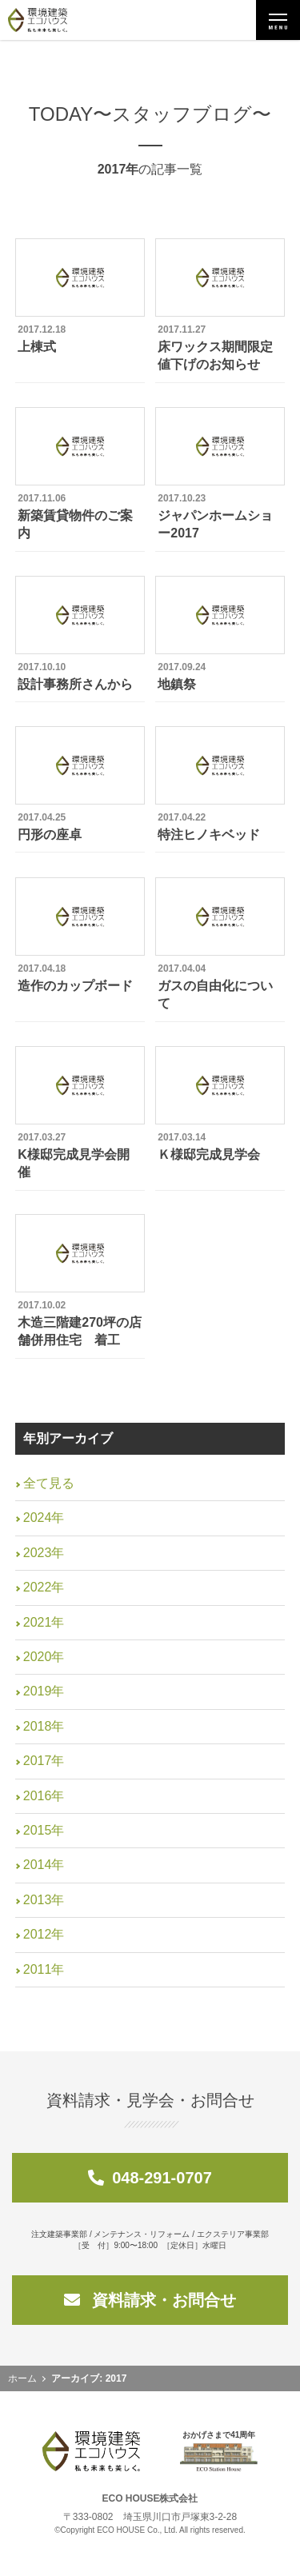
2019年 (44, 1691)
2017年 (44, 1760)
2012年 (44, 1934)
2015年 (44, 1830)
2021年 (44, 1622)
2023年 (44, 1553)
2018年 (44, 1726)
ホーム (22, 2378)
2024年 (44, 1517)
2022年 (44, 1587)
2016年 (44, 1796)
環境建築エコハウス (37, 20)
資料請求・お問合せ (150, 2300)
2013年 (44, 1900)
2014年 (44, 1864)
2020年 (44, 1656)
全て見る (48, 1483)
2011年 (44, 1969)
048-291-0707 (150, 2178)
